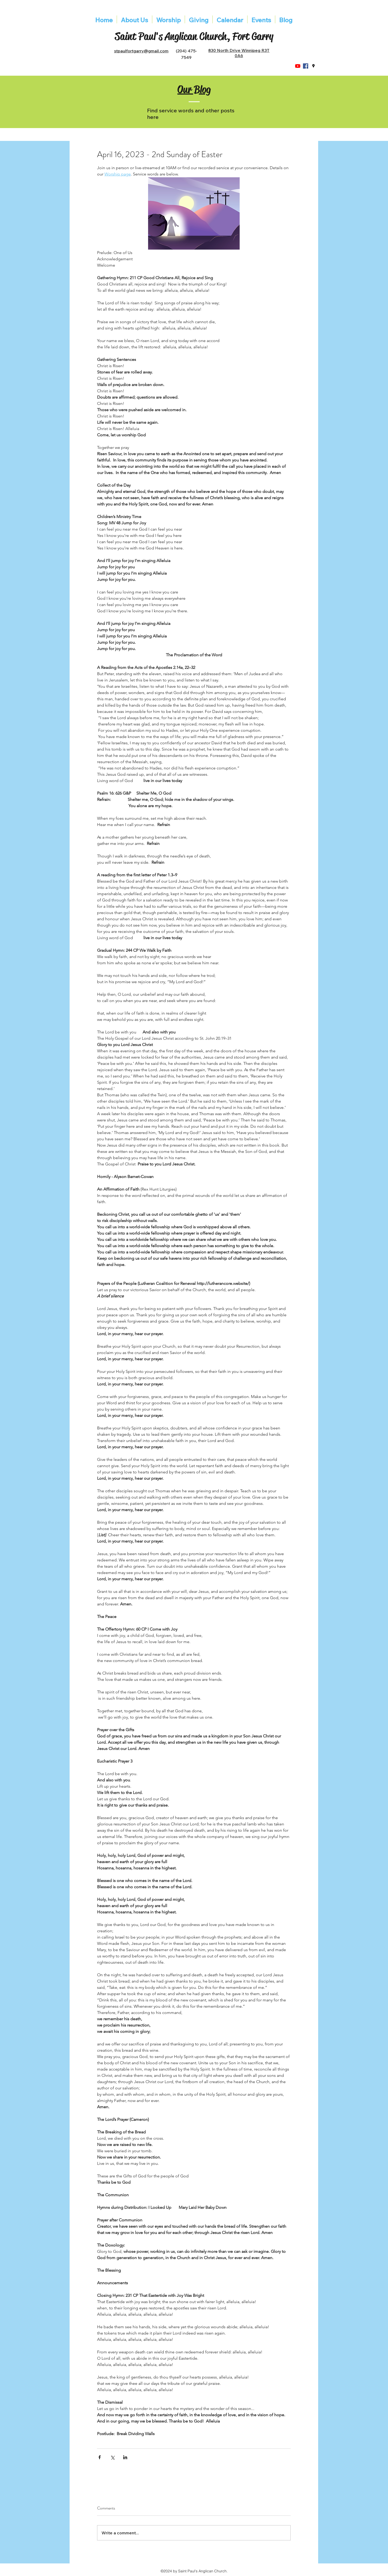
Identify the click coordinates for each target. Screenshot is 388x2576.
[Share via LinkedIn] (125, 2457)
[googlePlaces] (313, 66)
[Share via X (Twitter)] (112, 2457)
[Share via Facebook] (99, 2457)
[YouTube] (297, 66)
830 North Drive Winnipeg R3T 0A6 (238, 53)
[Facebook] (305, 66)
